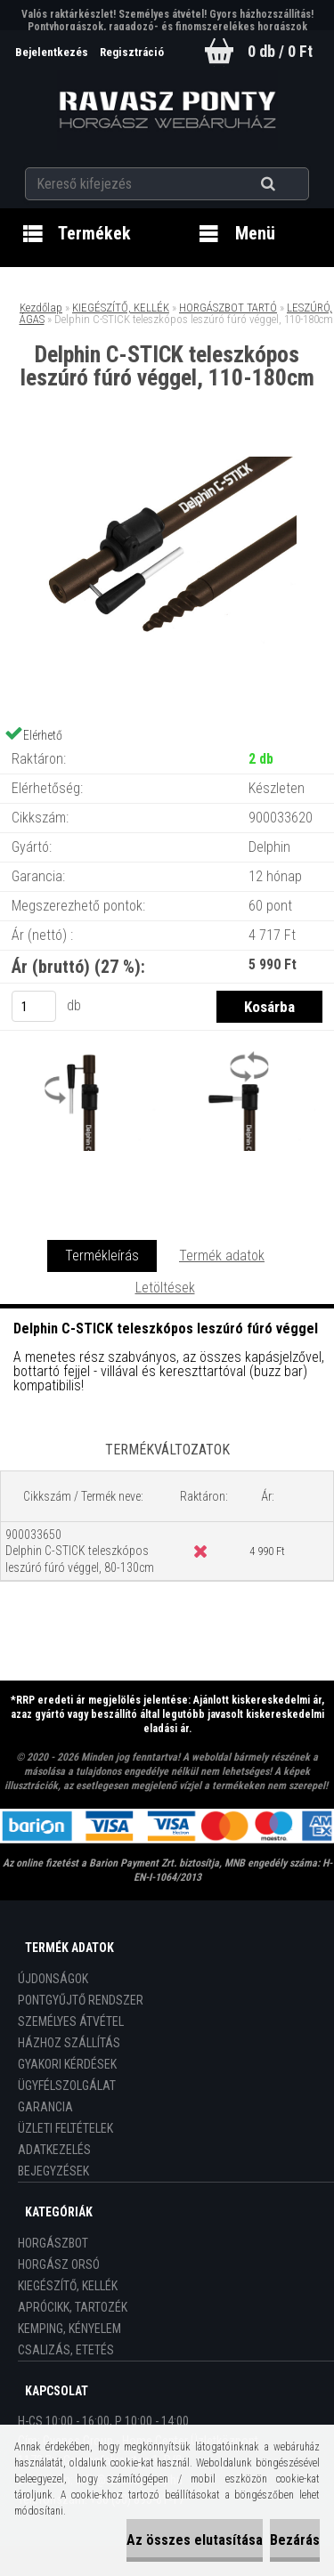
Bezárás (295, 2539)
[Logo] (167, 110)
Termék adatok (222, 1255)
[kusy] (34, 1006)
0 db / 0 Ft (280, 51)
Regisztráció (132, 52)
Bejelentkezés (53, 52)
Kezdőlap (41, 307)
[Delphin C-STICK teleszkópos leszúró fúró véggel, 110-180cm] (167, 463)
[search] (289, 184)
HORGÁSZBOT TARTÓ (228, 307)
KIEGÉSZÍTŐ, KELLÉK (120, 307)
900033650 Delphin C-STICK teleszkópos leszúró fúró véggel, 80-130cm (79, 1550)
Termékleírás (102, 1255)
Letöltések (165, 1287)
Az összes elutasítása (194, 2539)
